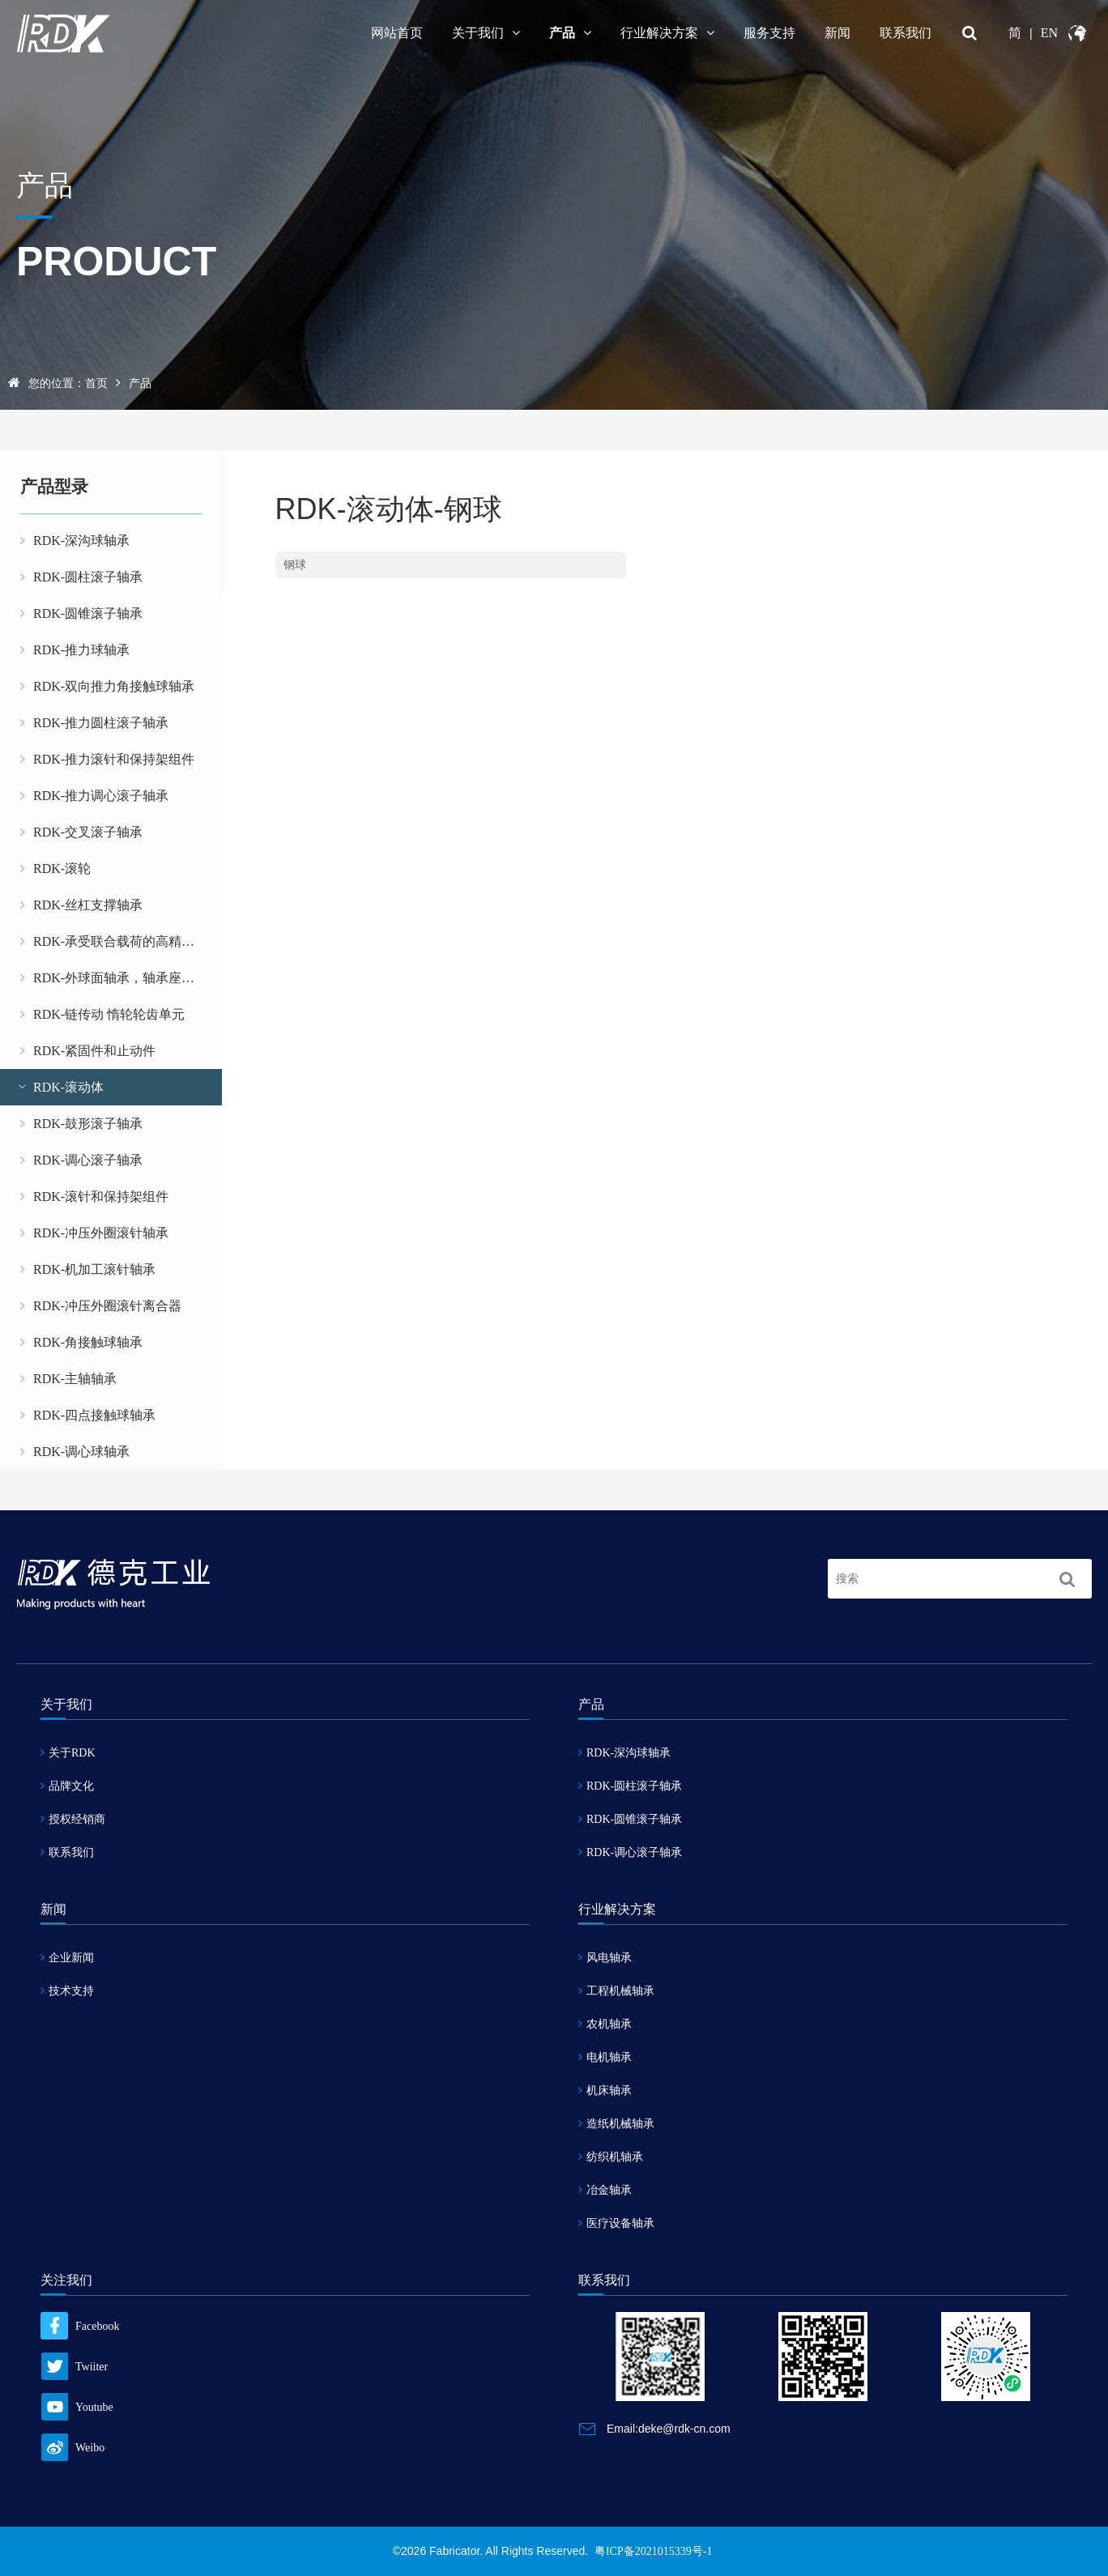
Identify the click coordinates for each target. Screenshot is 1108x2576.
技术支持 (67, 1991)
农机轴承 (605, 2024)
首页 (96, 383)
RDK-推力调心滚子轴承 (94, 796)
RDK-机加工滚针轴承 (88, 1269)
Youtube (76, 2407)
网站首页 (397, 33)
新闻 (837, 33)
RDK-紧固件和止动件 (88, 1051)
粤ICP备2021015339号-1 (653, 2551)
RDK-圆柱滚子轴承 (81, 577)
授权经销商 (72, 1819)
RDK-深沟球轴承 (75, 540)
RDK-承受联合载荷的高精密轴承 (120, 941)
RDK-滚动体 (60, 1087)
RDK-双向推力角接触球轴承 (107, 686)
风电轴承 (605, 1958)
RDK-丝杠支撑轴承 (81, 905)
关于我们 (486, 33)
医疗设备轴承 (616, 2223)
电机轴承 (605, 2057)
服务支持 (769, 33)
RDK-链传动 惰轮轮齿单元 (102, 1014)
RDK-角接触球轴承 (81, 1342)
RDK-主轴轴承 (68, 1379)
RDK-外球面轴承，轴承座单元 (113, 978)
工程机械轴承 (616, 1991)
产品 (570, 33)
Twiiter (74, 2366)
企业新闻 (67, 1958)
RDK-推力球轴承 (75, 650)
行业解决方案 (667, 33)
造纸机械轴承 (616, 2124)
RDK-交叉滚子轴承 (81, 832)
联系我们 (905, 33)
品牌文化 (67, 1786)
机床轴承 (605, 2090)
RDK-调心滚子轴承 (81, 1160)
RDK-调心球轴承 (75, 1451)
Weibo (72, 2447)
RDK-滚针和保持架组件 (94, 1196)
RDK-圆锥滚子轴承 (81, 613)
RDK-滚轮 (55, 868)
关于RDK (68, 1753)
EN (1049, 33)
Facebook (79, 2326)
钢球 (294, 565)
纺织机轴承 (610, 2157)
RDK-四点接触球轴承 (88, 1415)
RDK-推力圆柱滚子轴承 (94, 723)
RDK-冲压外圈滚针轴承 (94, 1233)
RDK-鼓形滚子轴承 (81, 1123)
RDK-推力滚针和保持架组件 (107, 759)
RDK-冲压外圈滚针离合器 (100, 1306)
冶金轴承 (605, 2190)
